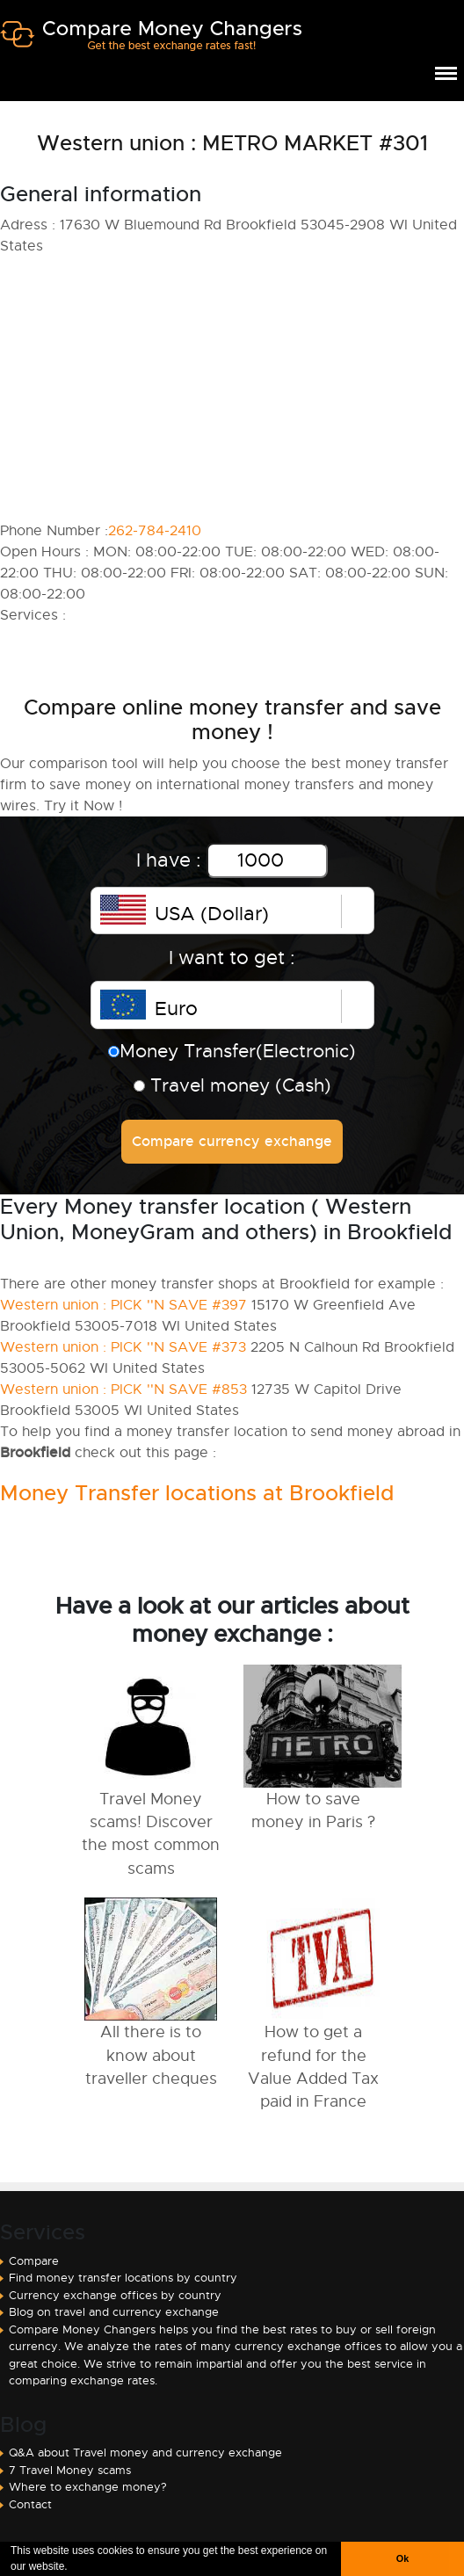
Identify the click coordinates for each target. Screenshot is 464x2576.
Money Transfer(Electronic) (232, 1051)
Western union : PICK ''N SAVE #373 (123, 1347)
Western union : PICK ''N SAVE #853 (123, 1389)
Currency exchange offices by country (115, 2295)
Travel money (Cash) (232, 1085)
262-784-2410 (154, 531)
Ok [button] (402, 2558)
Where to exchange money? (88, 2486)
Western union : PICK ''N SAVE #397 (123, 1305)
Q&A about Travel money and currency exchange (145, 2452)
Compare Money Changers (150, 42)
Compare (34, 2260)
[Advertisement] (232, 388)
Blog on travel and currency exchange (114, 2311)
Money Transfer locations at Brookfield (197, 1493)
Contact (30, 2504)
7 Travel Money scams (70, 2470)
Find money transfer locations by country (123, 2277)
